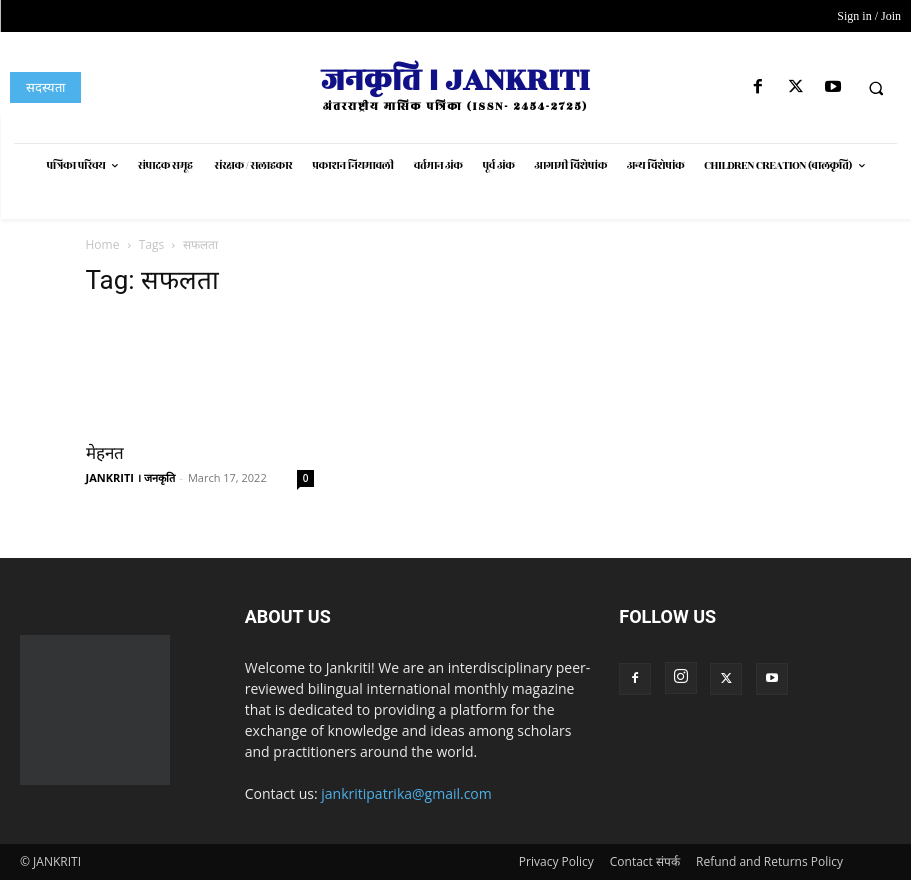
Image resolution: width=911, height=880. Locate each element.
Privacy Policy (556, 861)
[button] (876, 88)
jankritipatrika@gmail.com (406, 793)
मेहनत (105, 453)
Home (103, 244)
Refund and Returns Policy (769, 861)
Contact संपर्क (645, 861)
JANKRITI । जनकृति (130, 477)
